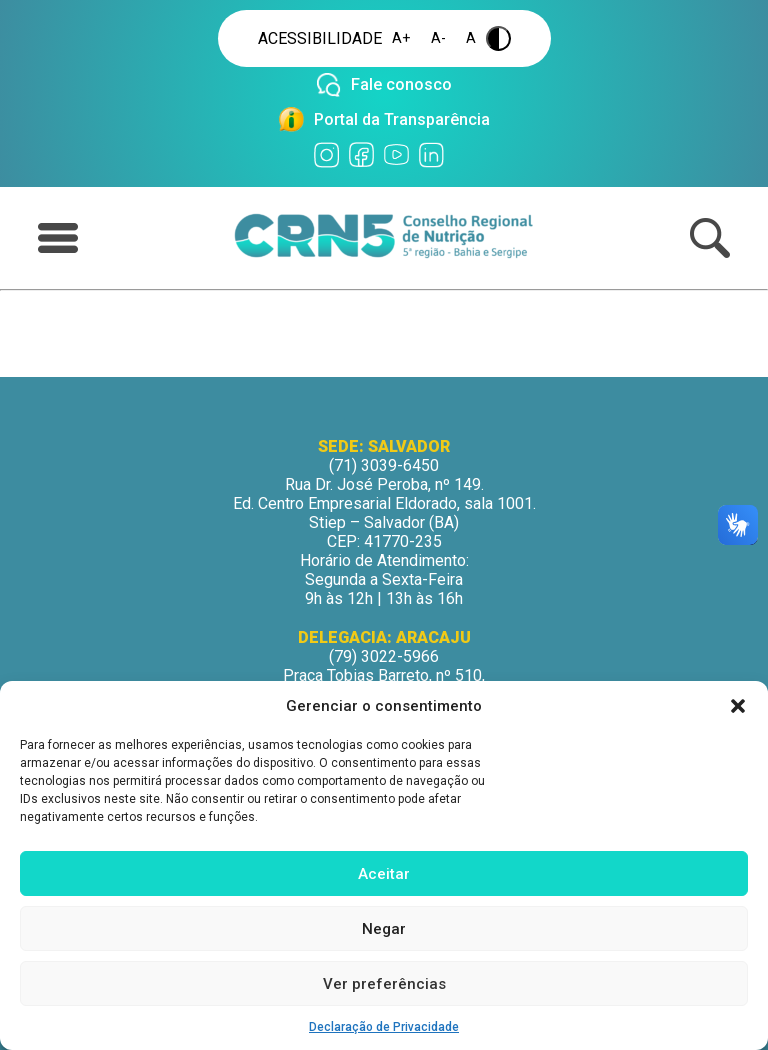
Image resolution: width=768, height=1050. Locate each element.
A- (438, 38)
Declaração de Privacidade (384, 1027)
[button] (738, 706)
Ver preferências (384, 984)
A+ (401, 38)
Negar (384, 929)
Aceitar (384, 874)
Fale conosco (401, 84)
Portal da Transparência (402, 119)
